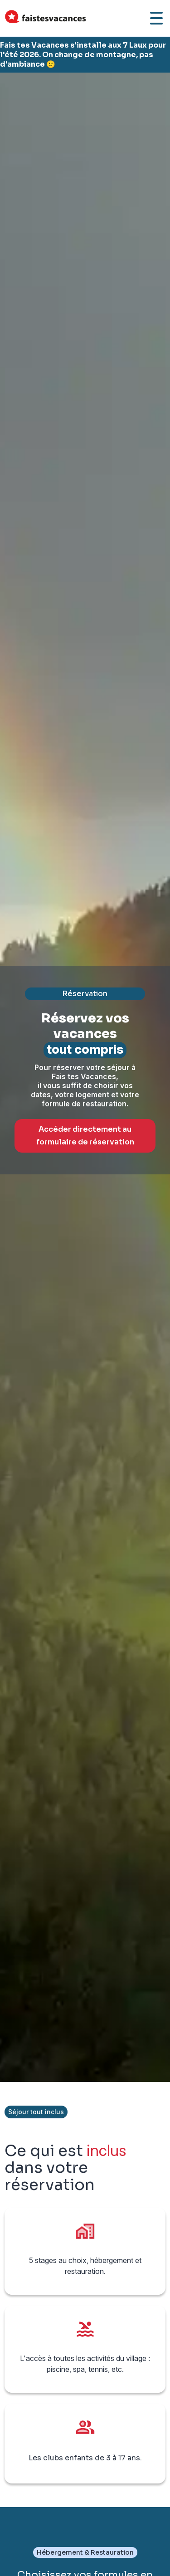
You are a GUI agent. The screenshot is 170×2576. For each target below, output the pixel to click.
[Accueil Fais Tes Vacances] (45, 18)
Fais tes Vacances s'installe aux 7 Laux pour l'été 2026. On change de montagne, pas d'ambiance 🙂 (83, 54)
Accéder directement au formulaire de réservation (85, 1135)
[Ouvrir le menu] (156, 18)
